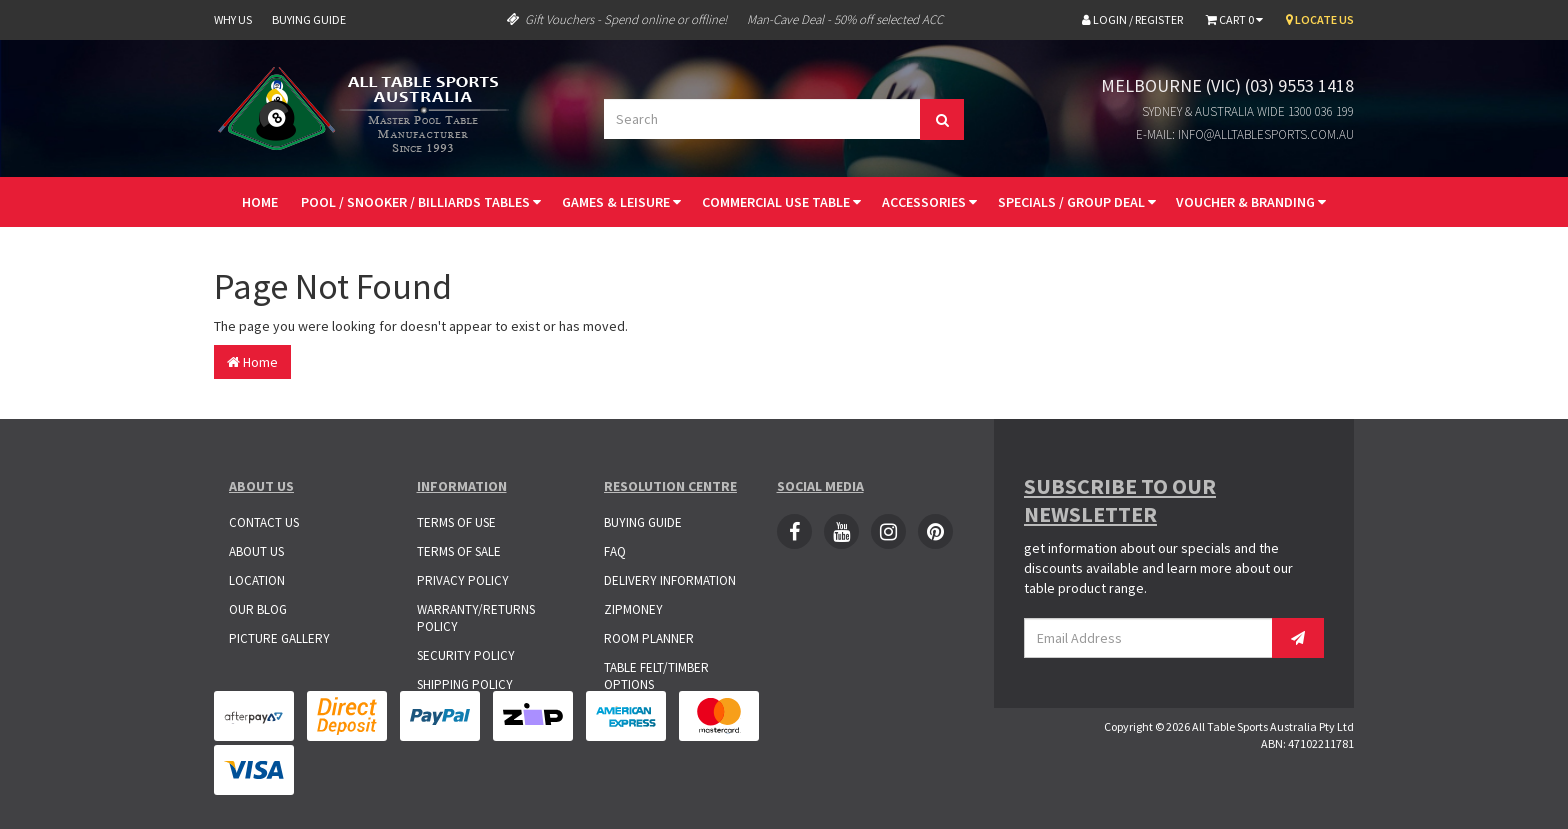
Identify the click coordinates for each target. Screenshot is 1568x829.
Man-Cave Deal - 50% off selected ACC (845, 19)
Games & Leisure (621, 202)
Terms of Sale (459, 551)
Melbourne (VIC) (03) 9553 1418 (1227, 85)
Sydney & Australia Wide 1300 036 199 (1248, 111)
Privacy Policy (463, 580)
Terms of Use (456, 522)
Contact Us (264, 522)
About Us (256, 551)
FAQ (615, 551)
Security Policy (466, 655)
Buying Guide (309, 19)
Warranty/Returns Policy (476, 618)
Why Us (233, 19)
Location (257, 580)
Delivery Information (670, 580)
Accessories (929, 202)
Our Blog (258, 609)
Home (260, 202)
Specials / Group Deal (1077, 202)
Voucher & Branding (1251, 202)
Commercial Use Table (781, 202)
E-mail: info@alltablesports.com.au (1245, 134)
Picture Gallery (279, 638)
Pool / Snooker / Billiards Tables (421, 202)
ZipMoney (633, 609)
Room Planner (649, 638)
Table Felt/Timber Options (656, 676)
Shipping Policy (465, 684)
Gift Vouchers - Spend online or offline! (617, 19)
